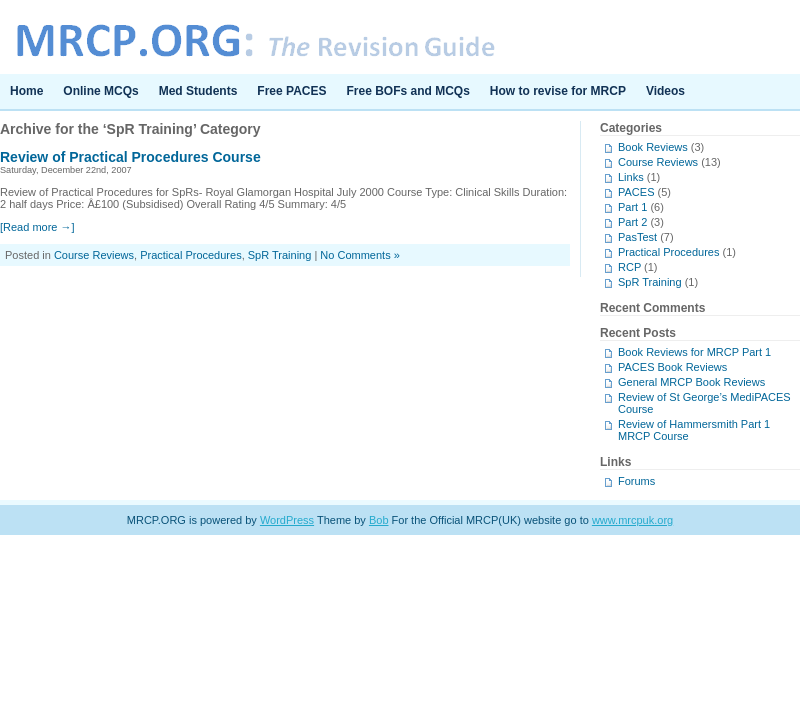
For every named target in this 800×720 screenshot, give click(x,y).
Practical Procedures (191, 255)
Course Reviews (94, 255)
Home (26, 91)
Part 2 (632, 222)
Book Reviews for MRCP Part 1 (694, 352)
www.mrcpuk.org (632, 520)
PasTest (637, 237)
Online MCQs (100, 91)
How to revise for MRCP (558, 91)
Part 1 (632, 207)
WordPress (287, 520)
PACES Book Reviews (672, 367)
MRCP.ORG (400, 37)
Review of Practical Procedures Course (130, 157)
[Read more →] (37, 227)
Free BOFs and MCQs (408, 91)
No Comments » (359, 255)
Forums (636, 481)
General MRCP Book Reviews (691, 382)
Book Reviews (653, 147)
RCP (629, 267)
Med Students (198, 91)
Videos (665, 91)
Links (631, 177)
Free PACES (291, 91)
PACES (636, 192)
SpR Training (280, 255)
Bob (379, 520)
